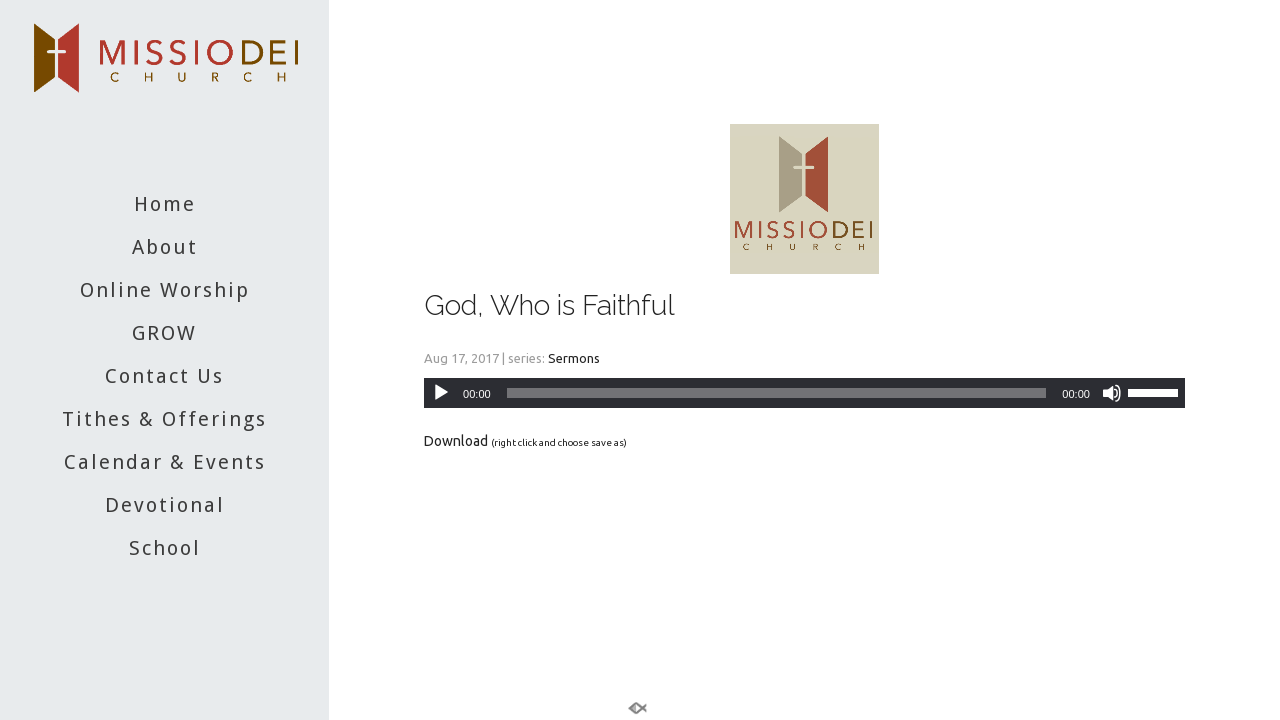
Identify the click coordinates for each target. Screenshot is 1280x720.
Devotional (165, 505)
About (165, 247)
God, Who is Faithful (549, 305)
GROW (164, 333)
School (165, 548)
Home (165, 204)
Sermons (574, 358)
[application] (804, 393)
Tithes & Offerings (164, 419)
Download (456, 441)
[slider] (777, 393)
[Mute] (1112, 393)
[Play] (441, 393)
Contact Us (164, 376)
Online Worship (165, 290)
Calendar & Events (165, 462)
